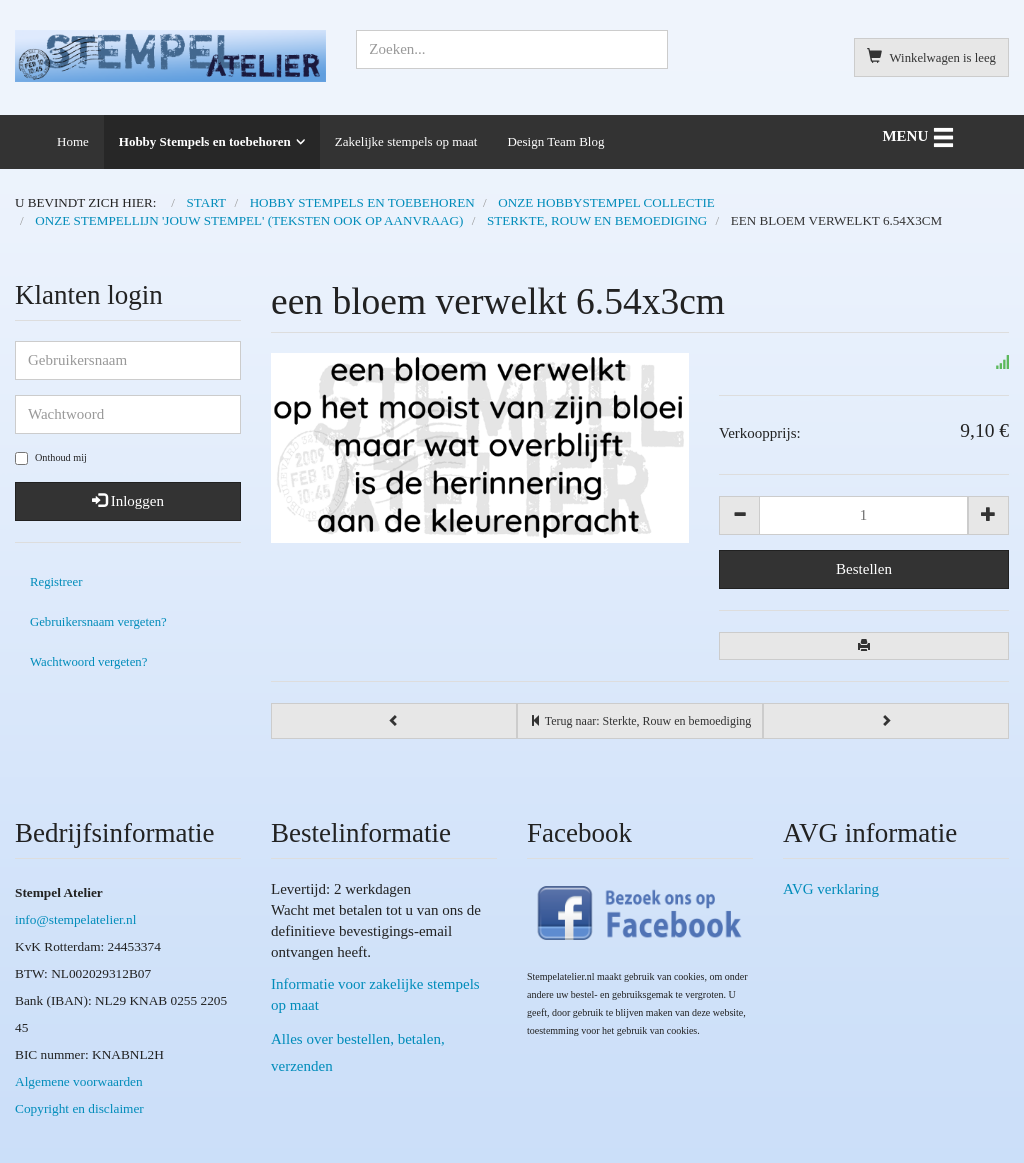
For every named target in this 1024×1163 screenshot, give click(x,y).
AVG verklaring (831, 889)
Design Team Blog (555, 141)
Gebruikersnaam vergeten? (98, 622)
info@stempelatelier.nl (75, 919)
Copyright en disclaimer (79, 1108)
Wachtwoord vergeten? (88, 662)
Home (73, 141)
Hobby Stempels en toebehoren (205, 141)
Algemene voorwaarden (79, 1081)
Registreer (56, 582)
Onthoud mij (51, 458)
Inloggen (128, 501)
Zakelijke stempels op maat (406, 141)
